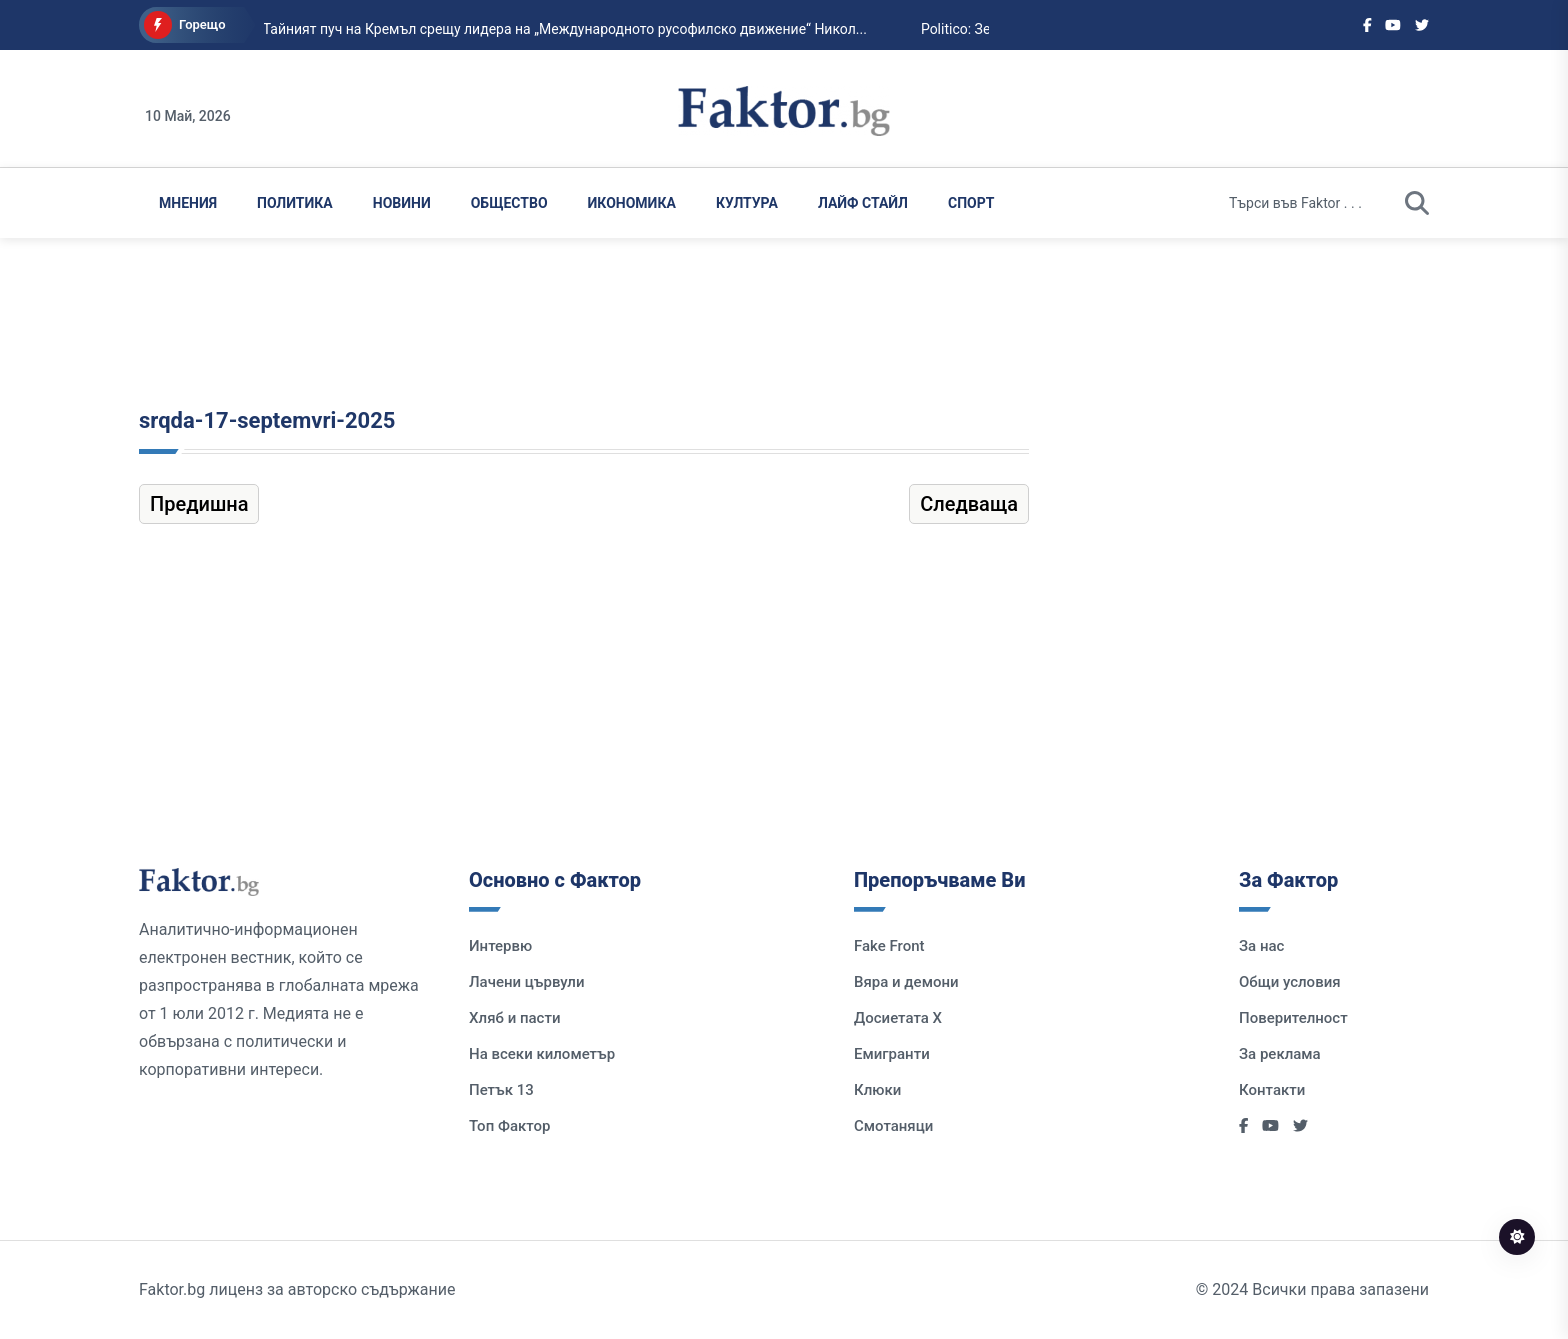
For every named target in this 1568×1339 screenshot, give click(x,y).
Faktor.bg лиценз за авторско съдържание (297, 1289)
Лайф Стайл (863, 203)
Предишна (199, 504)
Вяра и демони (906, 982)
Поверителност (1293, 1018)
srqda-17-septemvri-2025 (267, 420)
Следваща (969, 504)
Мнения (188, 203)
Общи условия (1290, 982)
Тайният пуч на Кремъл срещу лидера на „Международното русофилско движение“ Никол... (534, 29)
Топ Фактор (509, 1126)
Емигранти (892, 1054)
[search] (1417, 203)
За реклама (1280, 1054)
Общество (509, 203)
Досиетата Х (898, 1018)
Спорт (971, 203)
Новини (402, 203)
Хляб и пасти (514, 1018)
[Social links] (1367, 25)
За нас (1261, 946)
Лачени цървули (527, 982)
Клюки (877, 1090)
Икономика (632, 203)
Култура (747, 203)
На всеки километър (542, 1054)
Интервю (500, 946)
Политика (295, 203)
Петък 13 (501, 1090)
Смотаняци (893, 1126)
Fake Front (889, 946)
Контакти (1272, 1090)
